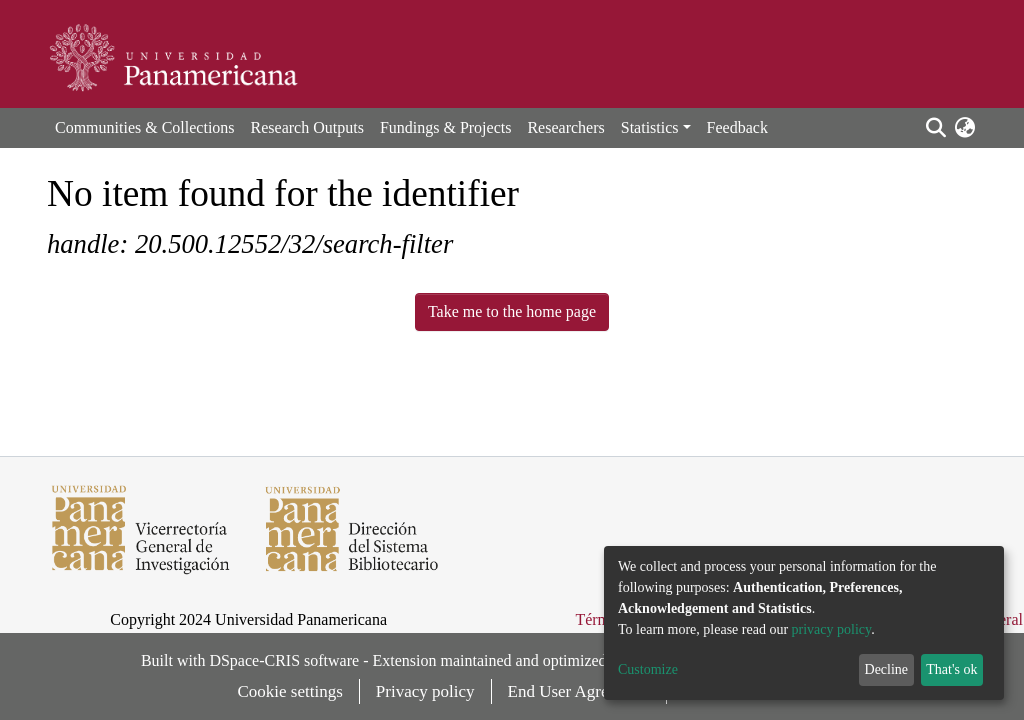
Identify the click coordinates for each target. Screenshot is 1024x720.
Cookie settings (290, 691)
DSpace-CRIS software (284, 660)
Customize (648, 669)
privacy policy (832, 629)
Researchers (565, 127)
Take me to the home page (512, 311)
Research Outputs (307, 127)
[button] (964, 128)
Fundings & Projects (446, 127)
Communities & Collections (145, 127)
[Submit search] (935, 128)
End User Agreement (579, 691)
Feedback (737, 127)
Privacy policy (425, 691)
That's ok (951, 669)
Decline (887, 669)
